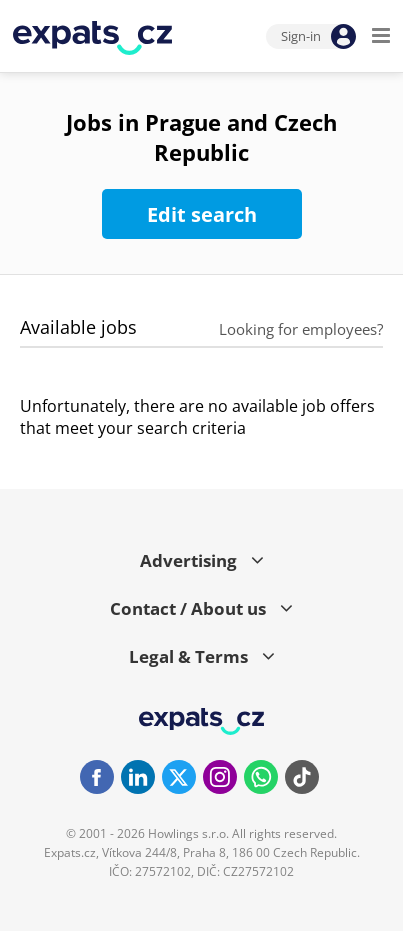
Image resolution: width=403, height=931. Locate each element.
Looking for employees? (301, 329)
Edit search (202, 214)
